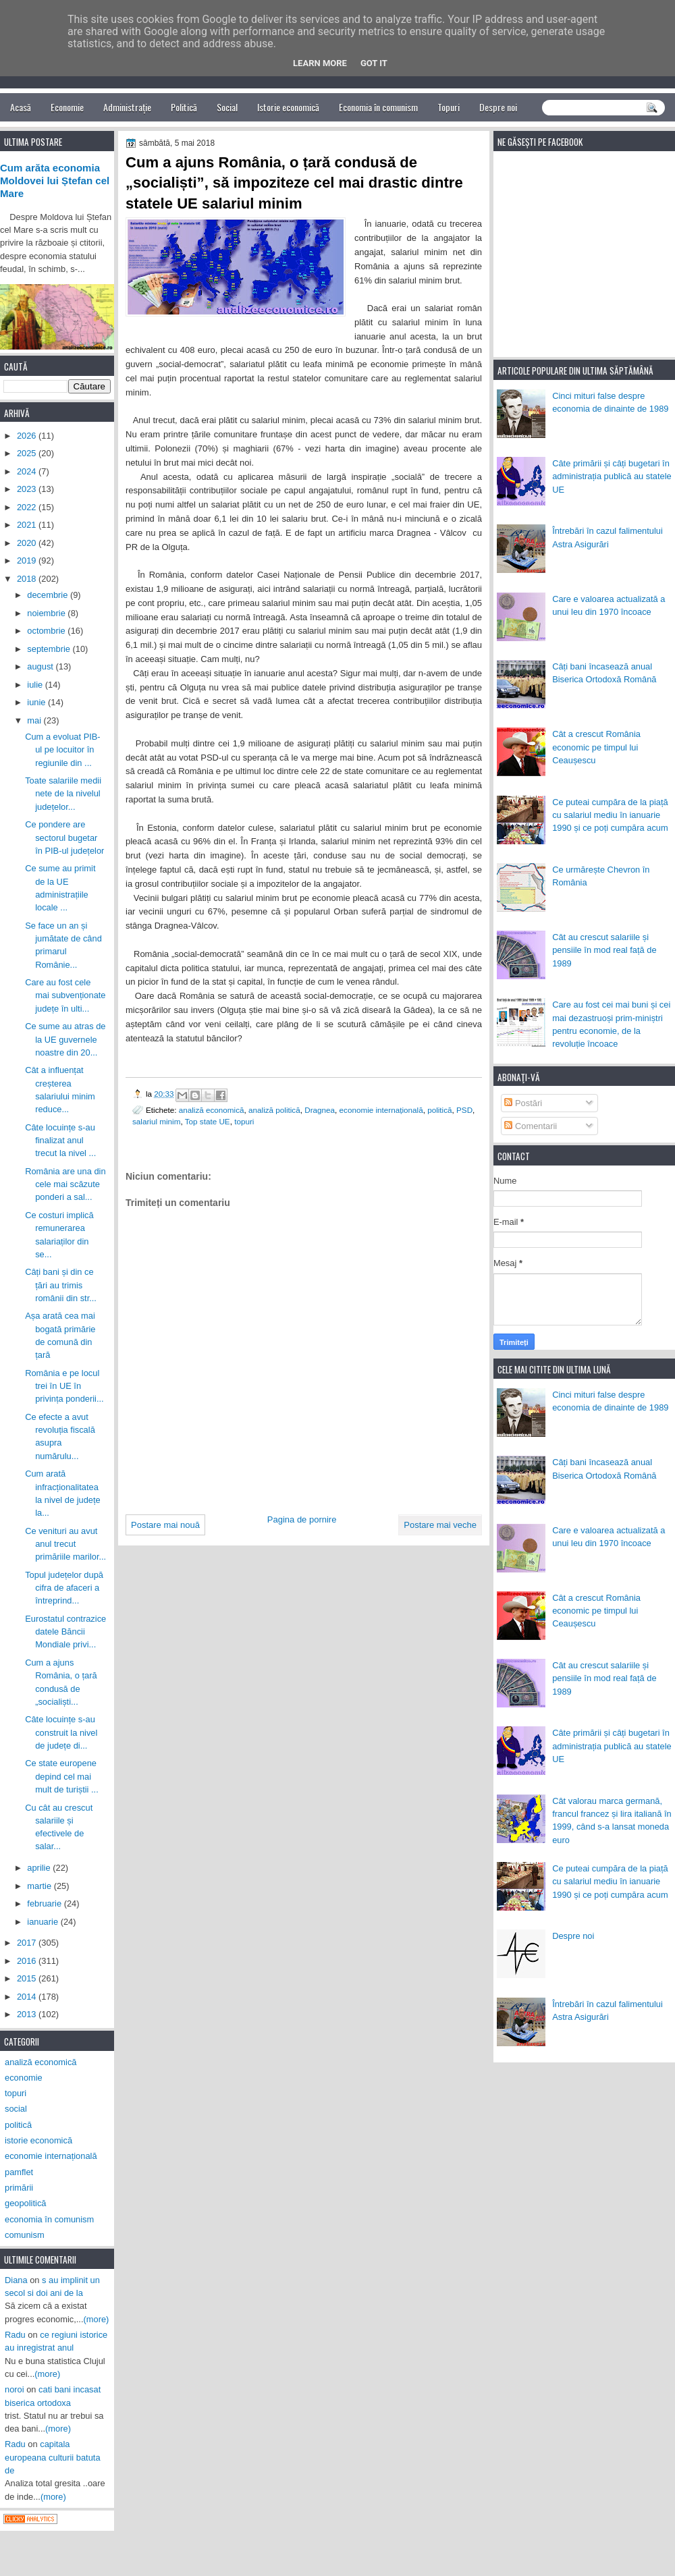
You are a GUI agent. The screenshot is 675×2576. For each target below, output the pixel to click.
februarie (45, 1903)
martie (40, 1886)
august (41, 666)
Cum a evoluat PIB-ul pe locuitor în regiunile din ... (63, 750)
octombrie (47, 631)
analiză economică (211, 1109)
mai (35, 720)
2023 (27, 489)
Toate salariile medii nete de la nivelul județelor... (63, 793)
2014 (27, 1997)
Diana (16, 2280)
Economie (67, 107)
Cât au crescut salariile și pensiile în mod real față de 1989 (604, 950)
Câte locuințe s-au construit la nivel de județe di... (61, 1732)
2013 (27, 2014)
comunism (25, 2235)
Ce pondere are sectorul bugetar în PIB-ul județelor (64, 837)
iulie (36, 685)
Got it (373, 63)
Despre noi (498, 107)
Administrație (127, 107)
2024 (27, 471)
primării (19, 2188)
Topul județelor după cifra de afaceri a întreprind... (64, 1588)
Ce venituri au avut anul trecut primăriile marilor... (65, 1544)
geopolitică (25, 2203)
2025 (27, 453)
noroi (14, 2389)
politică (439, 1109)
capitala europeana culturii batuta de (53, 2457)
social (16, 2109)
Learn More (320, 63)
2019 (27, 560)
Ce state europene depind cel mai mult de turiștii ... (62, 1776)
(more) (96, 2319)
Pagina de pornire (302, 1519)
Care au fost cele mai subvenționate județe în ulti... (65, 995)
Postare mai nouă (165, 1525)
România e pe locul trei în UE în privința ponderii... (64, 1386)
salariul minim (156, 1121)
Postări (523, 1103)
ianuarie (43, 1922)
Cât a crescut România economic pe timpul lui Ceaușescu (596, 747)
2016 (27, 1961)
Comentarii (530, 1126)
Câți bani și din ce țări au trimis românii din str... (61, 1285)
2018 (27, 579)
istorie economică (38, 2140)
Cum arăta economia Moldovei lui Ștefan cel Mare (54, 181)
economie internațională (381, 1109)
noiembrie (47, 613)
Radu (15, 2335)
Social (227, 107)
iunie (37, 702)
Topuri (448, 107)
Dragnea (319, 1109)
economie (24, 2078)
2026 (27, 436)
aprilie (40, 1868)
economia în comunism (49, 2219)
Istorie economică (288, 107)
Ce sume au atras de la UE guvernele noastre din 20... (65, 1039)
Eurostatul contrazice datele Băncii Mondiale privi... (65, 1632)
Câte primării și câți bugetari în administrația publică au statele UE (612, 476)
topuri (244, 1121)
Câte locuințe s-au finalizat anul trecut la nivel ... (60, 1140)
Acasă (20, 107)
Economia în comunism (378, 107)
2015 (27, 1978)
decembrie (48, 595)
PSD (464, 1109)
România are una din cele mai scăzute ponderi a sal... (65, 1184)
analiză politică (274, 1109)
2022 (27, 507)
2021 (27, 525)
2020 (27, 543)
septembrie (49, 649)
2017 (27, 1943)
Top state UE (207, 1121)
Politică (184, 107)
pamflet (19, 2172)
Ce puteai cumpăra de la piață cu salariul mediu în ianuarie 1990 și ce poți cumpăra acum (610, 815)
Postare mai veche (440, 1525)
